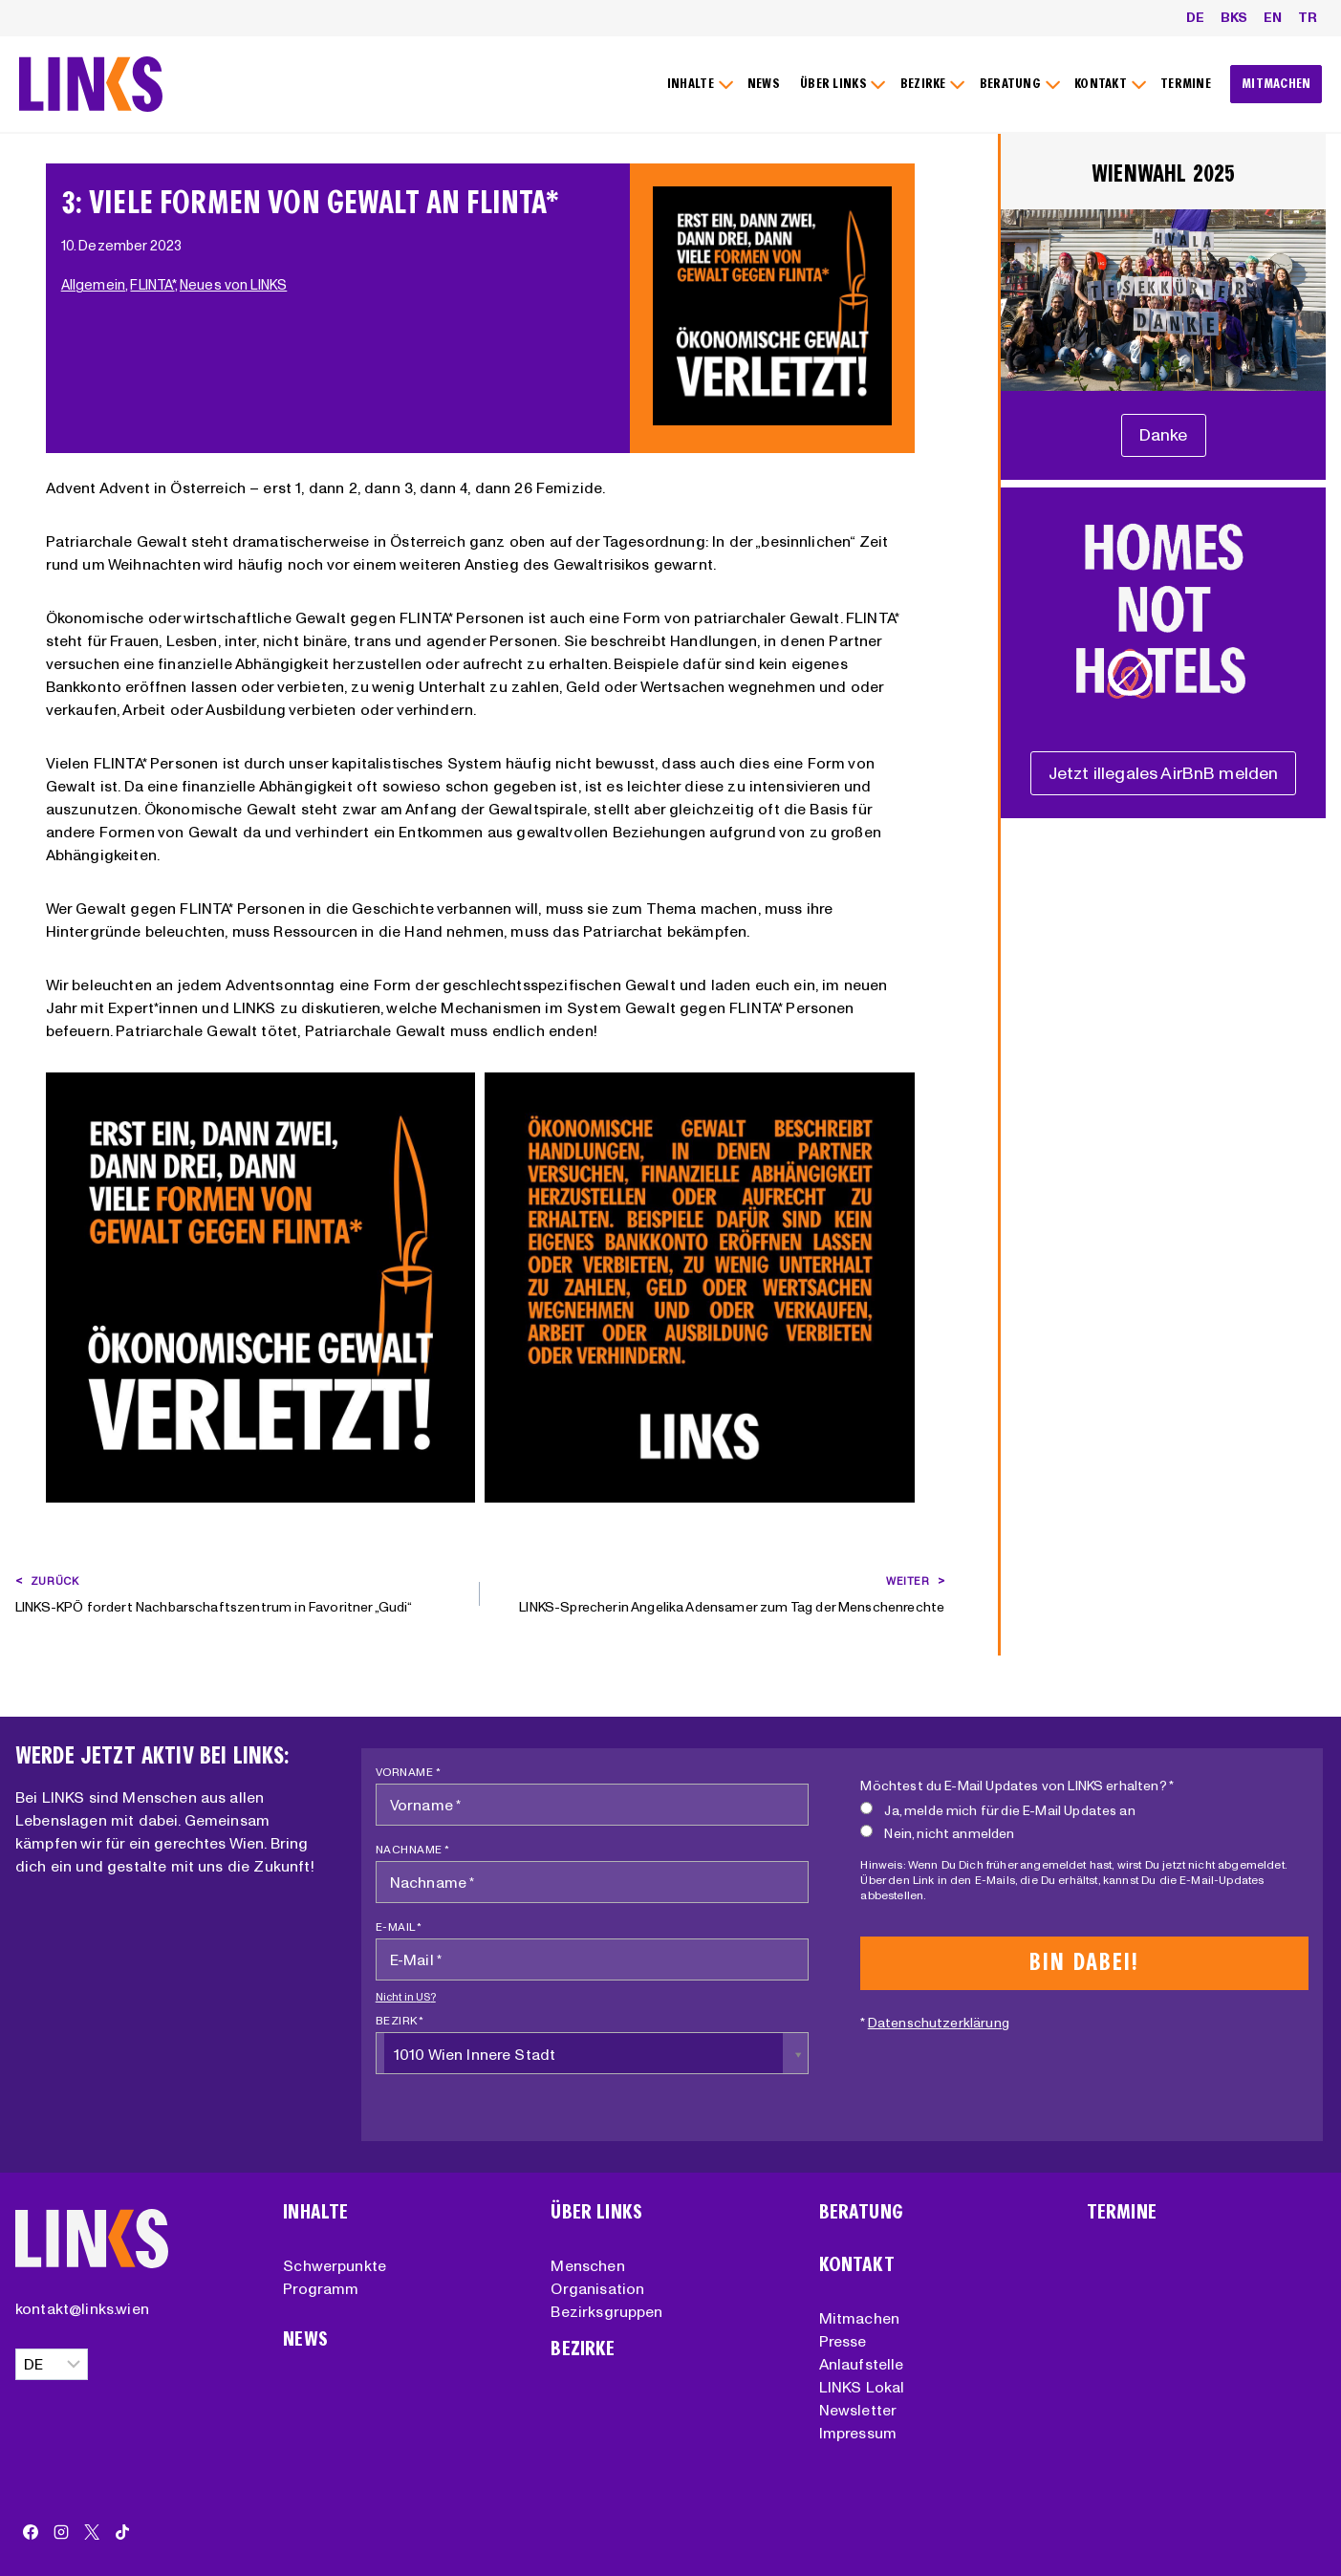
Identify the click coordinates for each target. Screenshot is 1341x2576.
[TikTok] (122, 2532)
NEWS (763, 84)
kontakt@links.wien (82, 2308)
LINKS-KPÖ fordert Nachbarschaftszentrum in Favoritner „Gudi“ (240, 1592)
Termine (1122, 2212)
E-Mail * (399, 1926)
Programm (320, 2288)
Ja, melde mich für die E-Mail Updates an (997, 1810)
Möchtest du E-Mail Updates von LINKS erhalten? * (1017, 1785)
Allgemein (93, 284)
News (305, 2339)
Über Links (596, 2212)
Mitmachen (859, 2318)
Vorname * (409, 1771)
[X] (91, 2532)
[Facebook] (30, 2532)
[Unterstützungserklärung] (1163, 435)
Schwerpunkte (334, 2265)
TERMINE (1185, 84)
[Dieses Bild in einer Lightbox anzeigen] (260, 1287)
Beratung (861, 2212)
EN (1273, 17)
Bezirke (583, 2349)
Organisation (597, 2288)
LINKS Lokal (862, 2386)
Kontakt (857, 2265)
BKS (1234, 17)
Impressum (858, 2432)
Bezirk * (400, 2020)
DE (1195, 17)
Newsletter (858, 2409)
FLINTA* (152, 284)
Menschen (587, 2265)
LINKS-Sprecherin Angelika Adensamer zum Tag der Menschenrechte (718, 1592)
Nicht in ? (406, 1996)
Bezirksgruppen (606, 2311)
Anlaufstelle (861, 2363)
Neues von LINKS (233, 284)
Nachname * (413, 1849)
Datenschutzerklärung (938, 2022)
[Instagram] (61, 2532)
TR (1307, 17)
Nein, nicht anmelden (937, 1833)
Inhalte (315, 2212)
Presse (843, 2340)
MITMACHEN (1276, 84)
